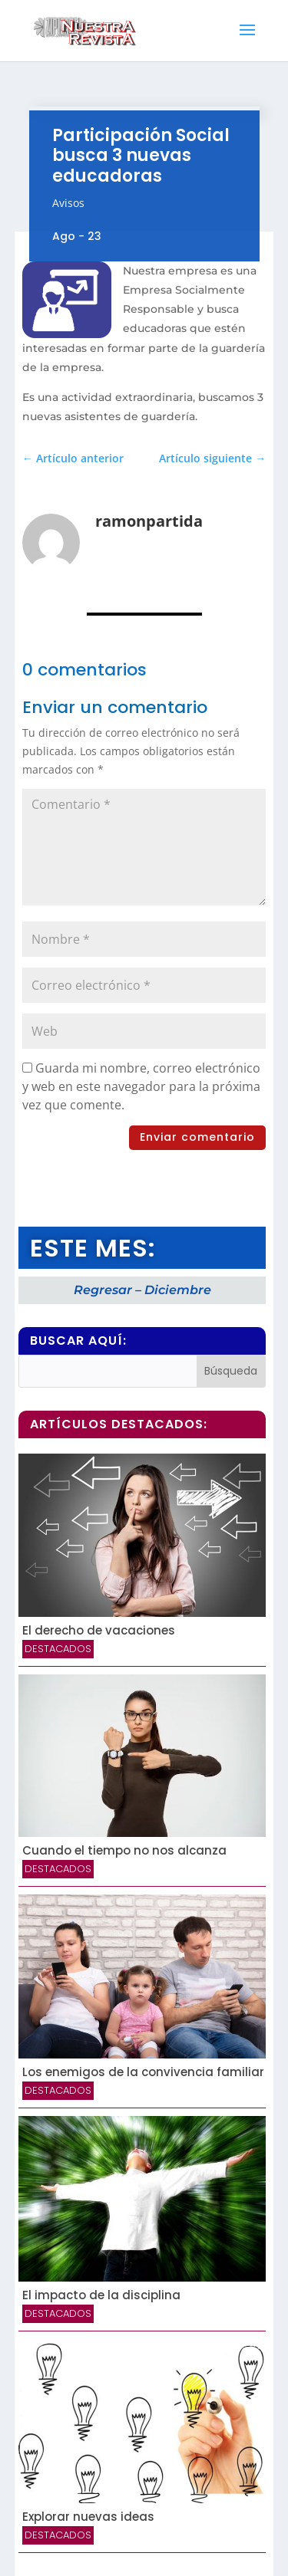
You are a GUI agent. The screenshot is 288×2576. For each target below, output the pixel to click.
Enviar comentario (197, 1137)
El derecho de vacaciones (98, 1630)
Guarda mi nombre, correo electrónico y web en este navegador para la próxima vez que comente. (141, 1086)
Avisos (68, 203)
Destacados (58, 1648)
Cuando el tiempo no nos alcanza (124, 1850)
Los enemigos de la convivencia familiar (143, 2072)
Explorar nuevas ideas (88, 2517)
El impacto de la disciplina (101, 2295)
